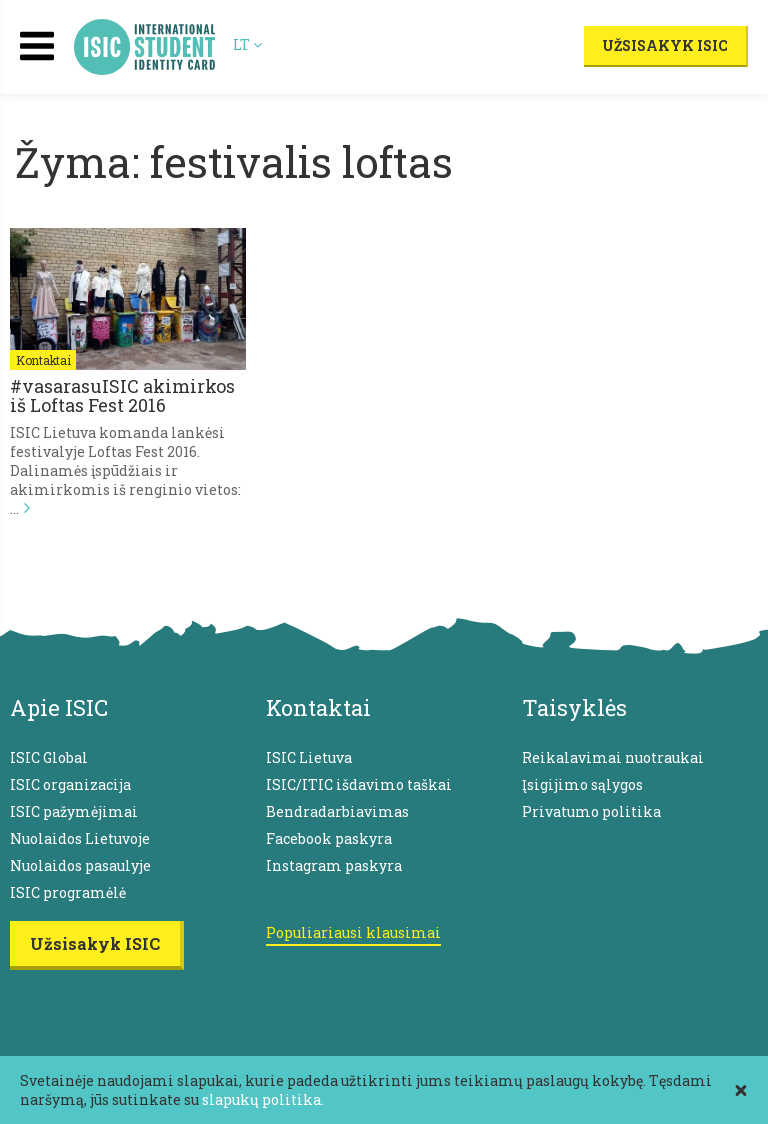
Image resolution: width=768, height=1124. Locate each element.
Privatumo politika (591, 811)
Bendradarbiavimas (337, 811)
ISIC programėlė (68, 892)
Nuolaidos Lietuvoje (80, 838)
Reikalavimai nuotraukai (613, 757)
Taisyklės (574, 707)
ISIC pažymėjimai (74, 811)
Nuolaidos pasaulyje (80, 865)
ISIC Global (49, 757)
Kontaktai (43, 360)
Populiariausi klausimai (353, 932)
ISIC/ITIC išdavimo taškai (359, 784)
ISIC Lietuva (309, 757)
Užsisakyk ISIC (665, 45)
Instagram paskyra (334, 865)
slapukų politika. (263, 1099)
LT (247, 44)
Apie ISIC (59, 707)
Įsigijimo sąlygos (582, 784)
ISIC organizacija (70, 784)
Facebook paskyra (329, 838)
